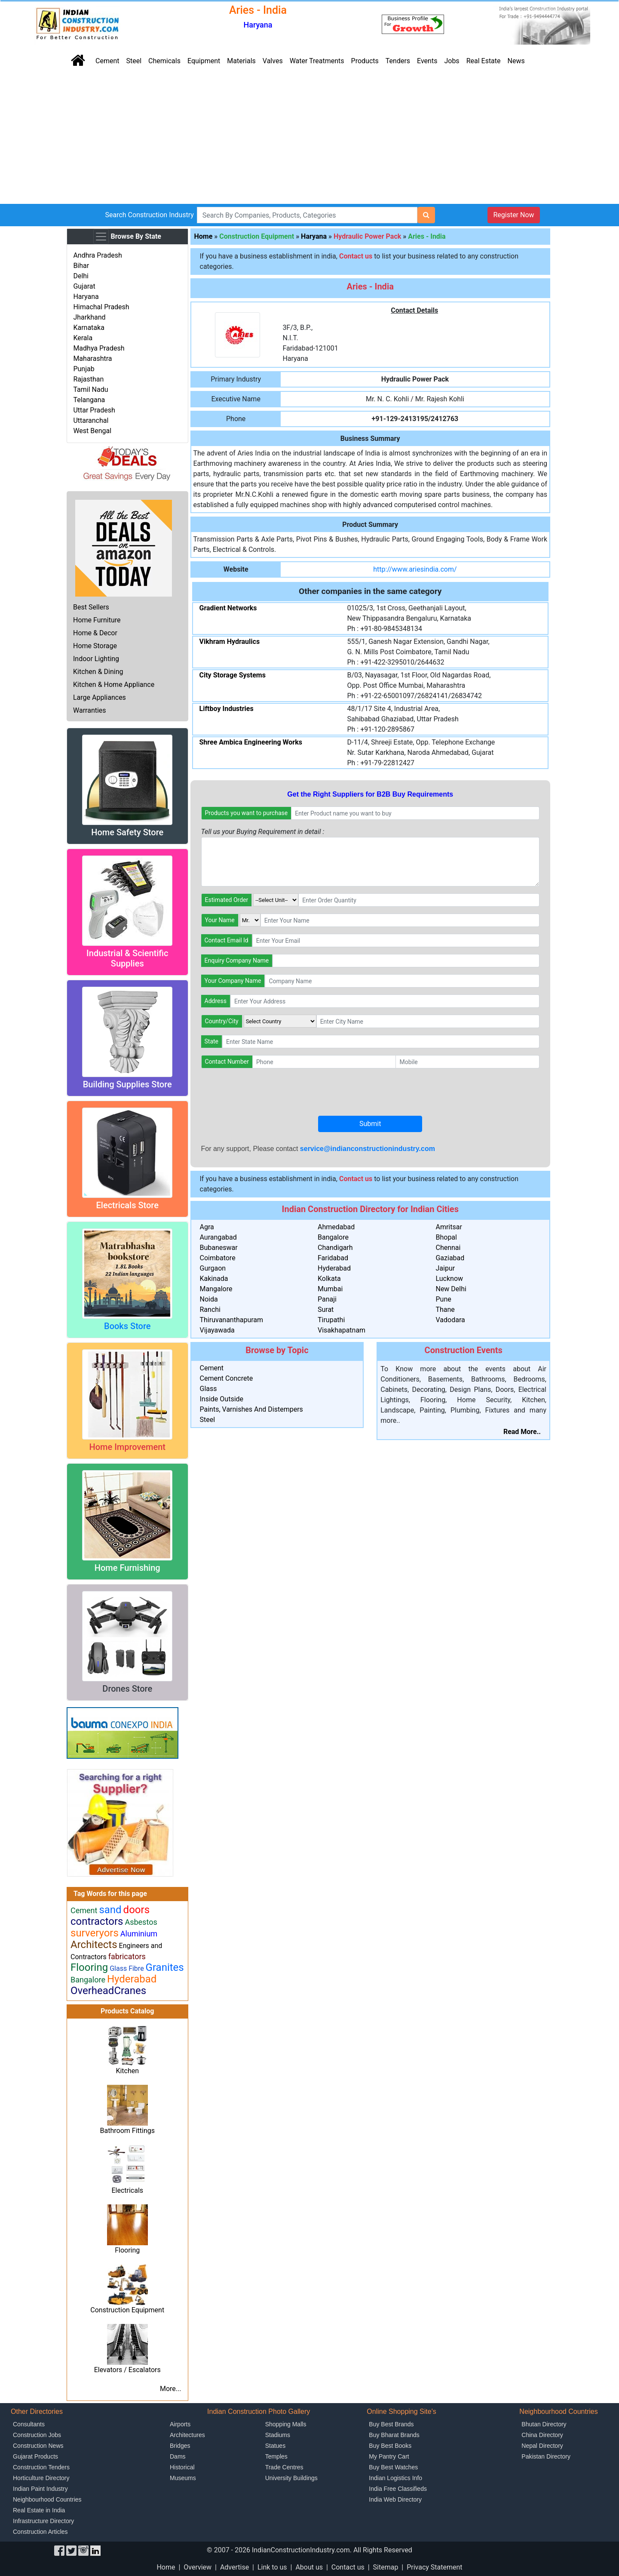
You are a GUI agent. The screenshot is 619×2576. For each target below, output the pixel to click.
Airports (180, 2424)
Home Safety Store (127, 832)
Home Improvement (127, 1447)
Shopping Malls (285, 2424)
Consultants (29, 2424)
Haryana (85, 296)
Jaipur (445, 1268)
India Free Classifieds (398, 2488)
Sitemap (385, 2567)
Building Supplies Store (127, 1084)
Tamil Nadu (90, 389)
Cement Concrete (226, 1378)
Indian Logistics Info (395, 2477)
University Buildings (291, 2477)
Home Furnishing (127, 1568)
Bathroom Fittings (127, 2131)
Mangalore (216, 1289)
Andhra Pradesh (97, 255)
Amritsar (448, 1227)
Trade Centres (284, 2467)
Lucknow (449, 1278)
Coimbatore (218, 1258)
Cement (107, 61)
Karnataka (88, 327)
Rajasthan (88, 379)
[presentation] (266, 1092)
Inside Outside (222, 1399)
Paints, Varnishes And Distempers (251, 1409)
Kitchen (127, 2071)
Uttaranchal (90, 420)
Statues (275, 2445)
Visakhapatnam (341, 1330)
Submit (370, 1124)
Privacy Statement (434, 2567)
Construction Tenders (41, 2467)
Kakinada (214, 1278)
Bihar (81, 266)
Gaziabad (449, 1258)
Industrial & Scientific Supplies (127, 958)
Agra (207, 1227)
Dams (178, 2456)
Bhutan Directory (543, 2424)
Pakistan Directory (545, 2456)
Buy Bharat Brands (394, 2434)
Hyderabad (334, 1268)
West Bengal (92, 431)
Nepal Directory (542, 2445)
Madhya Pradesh (98, 348)
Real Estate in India (39, 2510)
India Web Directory (395, 2499)
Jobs (451, 61)
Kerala (82, 338)
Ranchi (210, 1309)
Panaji (327, 1299)
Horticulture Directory (41, 2477)
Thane (444, 1309)
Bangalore (333, 1237)
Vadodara (450, 1320)
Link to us (272, 2567)
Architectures (187, 2434)
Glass (208, 1389)
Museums (183, 2477)
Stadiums (277, 2434)
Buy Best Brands (391, 2424)
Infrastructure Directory (43, 2521)
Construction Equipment (127, 2310)
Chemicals (164, 61)
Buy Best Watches (393, 2467)
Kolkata (329, 1278)
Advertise (234, 2567)
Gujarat (84, 286)
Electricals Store (127, 1205)
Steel (133, 61)
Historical (182, 2467)
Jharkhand (89, 317)
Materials (241, 61)
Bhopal (446, 1237)
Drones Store (127, 1688)
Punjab (83, 369)
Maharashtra (92, 358)
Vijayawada (217, 1330)
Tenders (398, 61)
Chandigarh (335, 1247)
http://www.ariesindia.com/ (415, 569)
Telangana (89, 400)
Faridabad (333, 1258)
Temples (276, 2456)
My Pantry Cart (389, 2456)
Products (365, 61)
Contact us (348, 2567)
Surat (326, 1309)
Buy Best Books (390, 2445)
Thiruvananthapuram (232, 1320)
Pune (443, 1299)
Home (203, 236)
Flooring (127, 2250)
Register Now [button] (513, 215)
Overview (197, 2567)
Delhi (81, 276)
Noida (209, 1299)
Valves (273, 61)
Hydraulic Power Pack (367, 236)
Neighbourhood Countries (47, 2499)
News (516, 61)
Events (427, 61)
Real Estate (483, 61)
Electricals (127, 2190)
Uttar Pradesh (94, 410)
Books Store (127, 1326)
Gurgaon (213, 1268)
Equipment (203, 61)
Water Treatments (317, 61)
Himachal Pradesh (101, 307)
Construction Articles (40, 2531)
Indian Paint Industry (40, 2488)
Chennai (447, 1247)
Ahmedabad (336, 1227)
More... (170, 2389)
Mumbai (330, 1289)
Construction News (38, 2445)
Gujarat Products (35, 2456)
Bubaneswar (219, 1247)
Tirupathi (331, 1320)
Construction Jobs (37, 2434)
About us (309, 2567)
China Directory (542, 2434)
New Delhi (450, 1289)
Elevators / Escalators (127, 2370)
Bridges (180, 2445)
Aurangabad (218, 1237)
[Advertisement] (309, 139)
